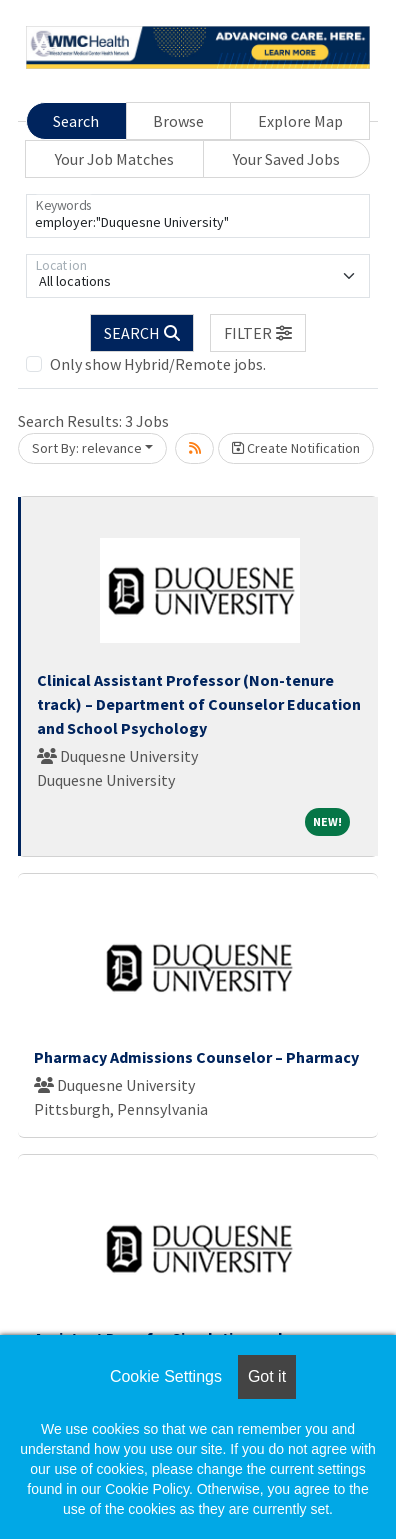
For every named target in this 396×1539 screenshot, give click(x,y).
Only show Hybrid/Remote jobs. (158, 364)
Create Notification (296, 448)
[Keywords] (198, 216)
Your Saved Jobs (286, 159)
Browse (178, 121)
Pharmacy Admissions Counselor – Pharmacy (196, 1057)
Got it (267, 1376)
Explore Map (300, 121)
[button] (258, 333)
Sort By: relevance (87, 448)
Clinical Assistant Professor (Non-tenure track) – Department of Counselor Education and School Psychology (199, 704)
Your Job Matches (114, 159)
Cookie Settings (166, 1376)
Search (76, 121)
